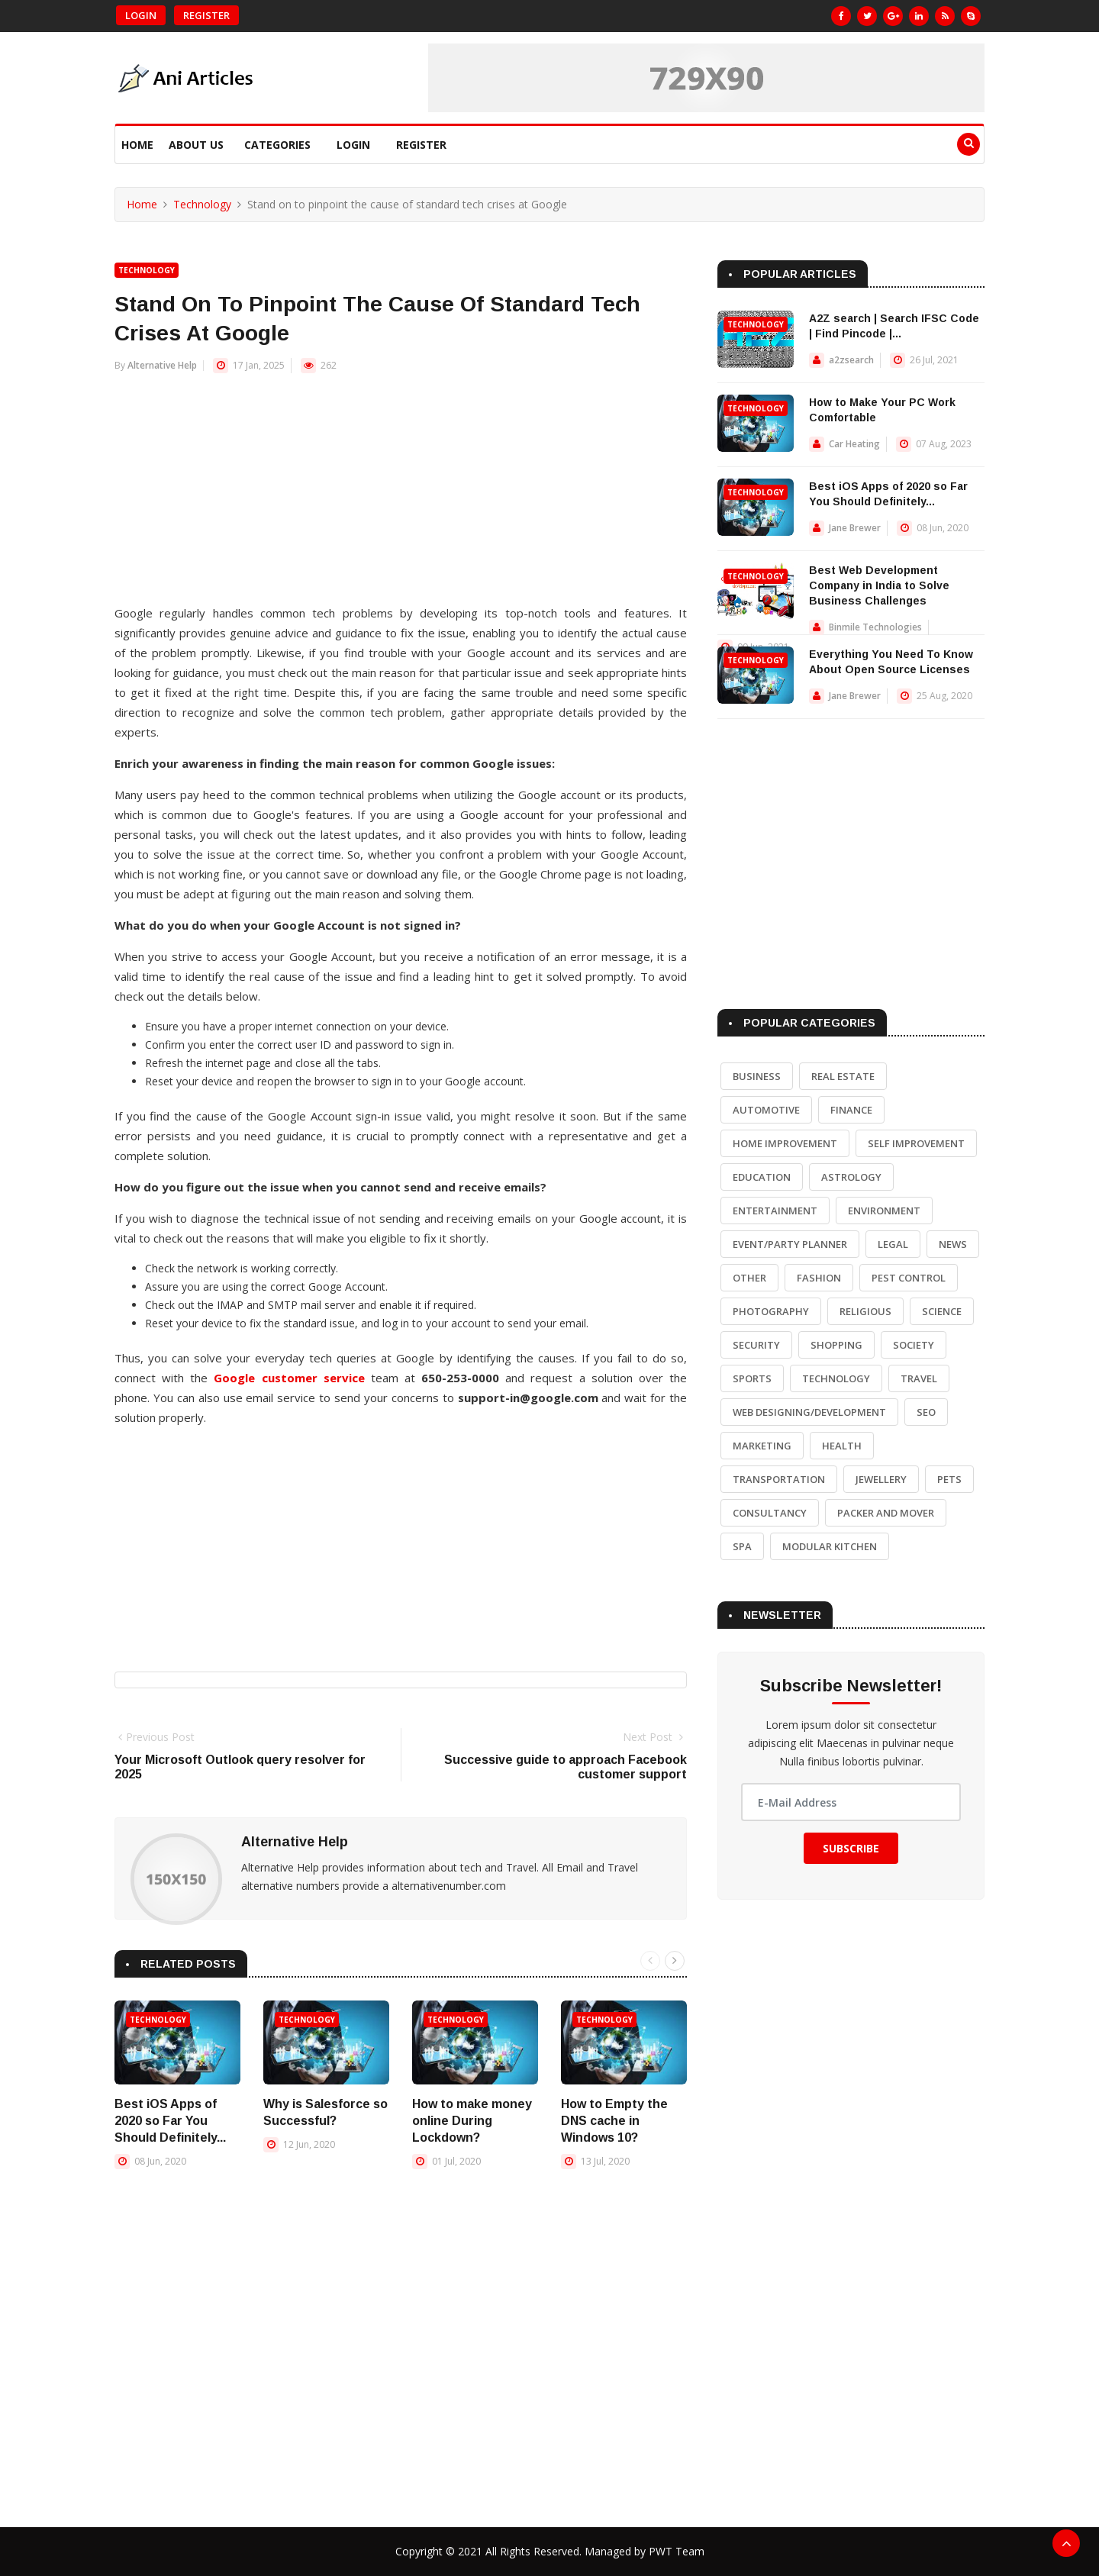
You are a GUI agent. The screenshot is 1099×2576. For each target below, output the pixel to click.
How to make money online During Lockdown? (472, 2120)
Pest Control (909, 1278)
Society (913, 1345)
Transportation (779, 1479)
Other (749, 1278)
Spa (742, 1546)
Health (842, 1445)
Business (757, 1076)
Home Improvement (785, 1143)
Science (942, 1311)
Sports (752, 1378)
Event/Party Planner (790, 1244)
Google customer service (289, 1377)
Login (140, 15)
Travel (919, 1378)
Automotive (766, 1110)
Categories (277, 144)
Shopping (836, 1345)
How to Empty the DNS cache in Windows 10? (614, 2120)
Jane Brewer (855, 527)
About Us (196, 144)
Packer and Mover (885, 1513)
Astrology (851, 1177)
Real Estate (843, 1076)
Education (762, 1177)
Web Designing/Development (809, 1412)
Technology (202, 204)
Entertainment (775, 1210)
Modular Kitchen (829, 1546)
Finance (851, 1110)
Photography (771, 1311)
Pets (949, 1479)
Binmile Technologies (875, 627)
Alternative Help (162, 365)
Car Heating (854, 443)
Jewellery (881, 1479)
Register (206, 15)
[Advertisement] (400, 496)
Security (756, 1345)
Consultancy (770, 1513)
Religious (865, 1311)
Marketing (762, 1445)
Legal (893, 1244)
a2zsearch (851, 359)
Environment (884, 1210)
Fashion (819, 1278)
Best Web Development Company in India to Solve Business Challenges (879, 585)
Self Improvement (916, 1143)
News (953, 1244)
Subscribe (851, 1848)
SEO (926, 1412)
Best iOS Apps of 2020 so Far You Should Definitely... (170, 2120)
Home (137, 144)
